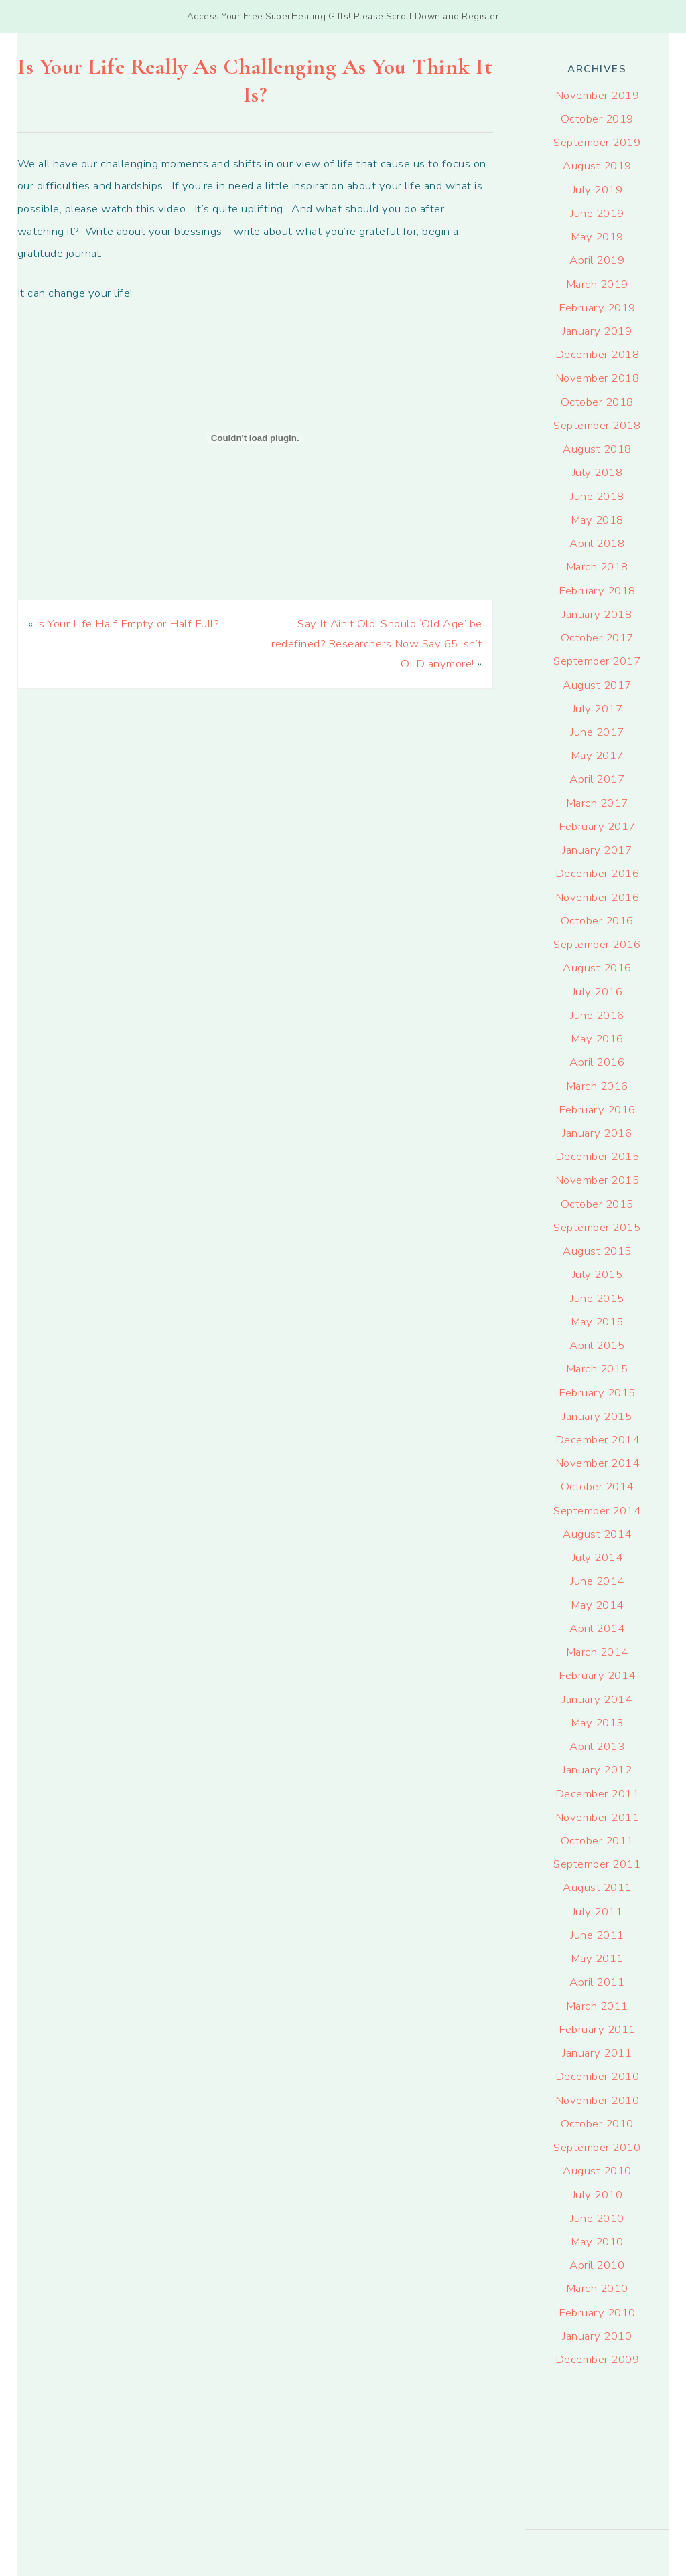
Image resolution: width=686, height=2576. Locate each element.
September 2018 (596, 425)
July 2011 (597, 1911)
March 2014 (597, 1652)
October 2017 (597, 637)
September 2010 (596, 2147)
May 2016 (597, 1038)
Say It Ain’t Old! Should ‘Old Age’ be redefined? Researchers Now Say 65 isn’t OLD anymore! (376, 643)
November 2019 (597, 95)
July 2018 (597, 472)
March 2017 (597, 803)
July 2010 (597, 2194)
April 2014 (596, 1628)
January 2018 (597, 614)
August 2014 (597, 1534)
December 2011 (597, 1793)
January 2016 (597, 1133)
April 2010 (596, 2265)
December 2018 (597, 354)
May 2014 (597, 1605)
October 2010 (597, 2123)
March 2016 (597, 1086)
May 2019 (597, 236)
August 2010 (597, 2170)
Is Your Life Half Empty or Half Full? (127, 623)
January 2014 (597, 1699)
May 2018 (597, 520)
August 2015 (597, 1251)
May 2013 (597, 1722)
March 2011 (597, 2006)
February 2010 (597, 2312)
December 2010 (597, 2076)
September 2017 (596, 661)
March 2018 (597, 566)
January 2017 (597, 850)
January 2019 (597, 331)
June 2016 (597, 1015)
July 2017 (597, 708)
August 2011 (597, 1887)
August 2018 (597, 449)
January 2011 (597, 2053)
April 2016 (596, 1062)
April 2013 (596, 1746)
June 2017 (597, 732)
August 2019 (597, 165)
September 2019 (596, 142)
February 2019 (597, 307)
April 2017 (596, 779)
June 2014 (597, 1581)
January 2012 (597, 1769)
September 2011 (596, 1864)
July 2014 (597, 1557)
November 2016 (597, 897)
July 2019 (597, 189)
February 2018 (597, 590)
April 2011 (596, 1982)
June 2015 (597, 1298)
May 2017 (597, 755)
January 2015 (597, 1416)
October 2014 (597, 1486)
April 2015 (596, 1345)
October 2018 (597, 402)
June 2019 (597, 213)
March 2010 (597, 2288)
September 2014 (596, 1510)
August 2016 (597, 967)
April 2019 (596, 260)
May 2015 (597, 1322)
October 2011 (597, 1840)
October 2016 (597, 921)
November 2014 (597, 1463)
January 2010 (597, 2336)
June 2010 (597, 2218)
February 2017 (597, 826)
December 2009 (597, 2359)
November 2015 (597, 1180)
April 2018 (596, 543)
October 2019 (597, 119)
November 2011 (597, 1817)
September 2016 (596, 944)
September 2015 (596, 1227)
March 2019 (597, 284)
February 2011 (597, 2029)
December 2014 (597, 1439)
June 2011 (597, 1935)
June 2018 (597, 496)
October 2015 (597, 1204)
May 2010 (597, 2241)
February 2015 (597, 1392)
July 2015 (597, 1274)
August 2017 (597, 685)
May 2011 (597, 1958)
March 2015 (597, 1368)
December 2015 (597, 1156)
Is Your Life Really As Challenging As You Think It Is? (254, 80)
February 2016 (597, 1109)
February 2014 (597, 1675)
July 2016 (597, 991)
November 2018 (597, 378)
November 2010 (597, 2100)
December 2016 (597, 873)
